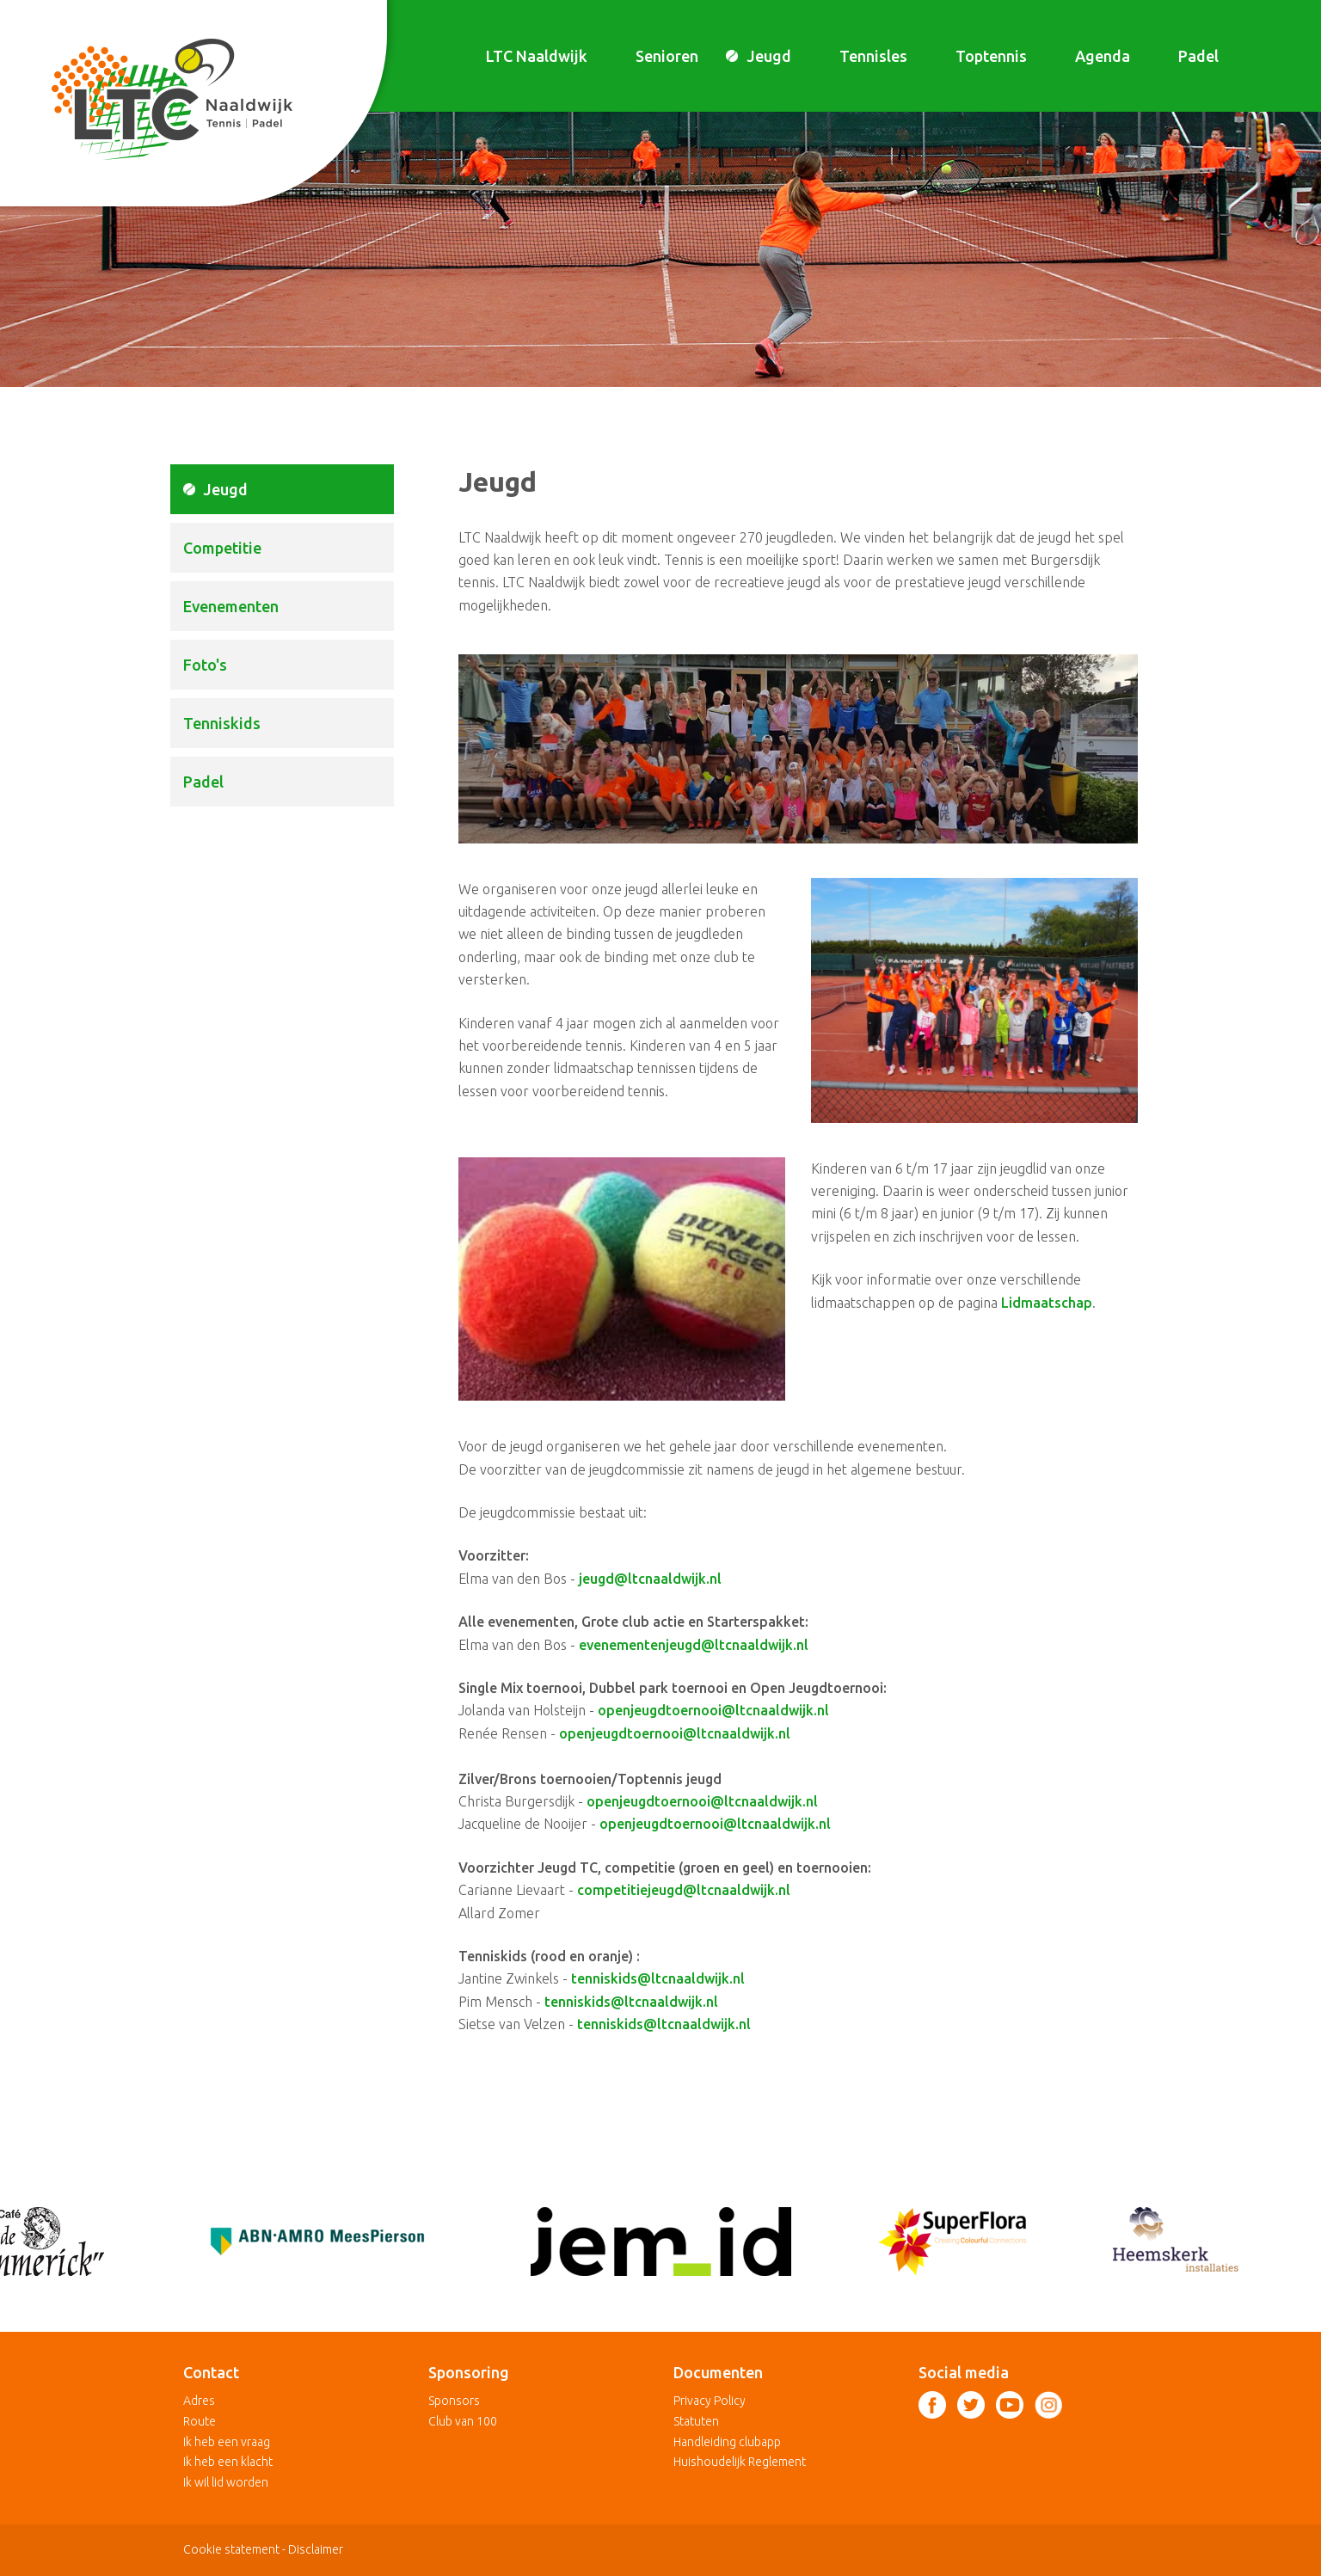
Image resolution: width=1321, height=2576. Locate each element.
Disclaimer (315, 2549)
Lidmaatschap (1046, 1302)
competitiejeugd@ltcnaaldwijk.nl (683, 1890)
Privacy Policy (709, 2400)
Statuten (696, 2421)
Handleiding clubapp (727, 2442)
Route (199, 2421)
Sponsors (454, 2400)
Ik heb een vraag (226, 2442)
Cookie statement (231, 2549)
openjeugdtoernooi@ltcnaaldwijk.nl (713, 1710)
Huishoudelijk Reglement (739, 2462)
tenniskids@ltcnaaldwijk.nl (658, 1978)
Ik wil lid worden (225, 2482)
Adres (199, 2400)
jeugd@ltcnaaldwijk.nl (650, 1578)
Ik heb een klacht (228, 2462)
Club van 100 (462, 2421)
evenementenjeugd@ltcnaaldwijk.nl (693, 1645)
